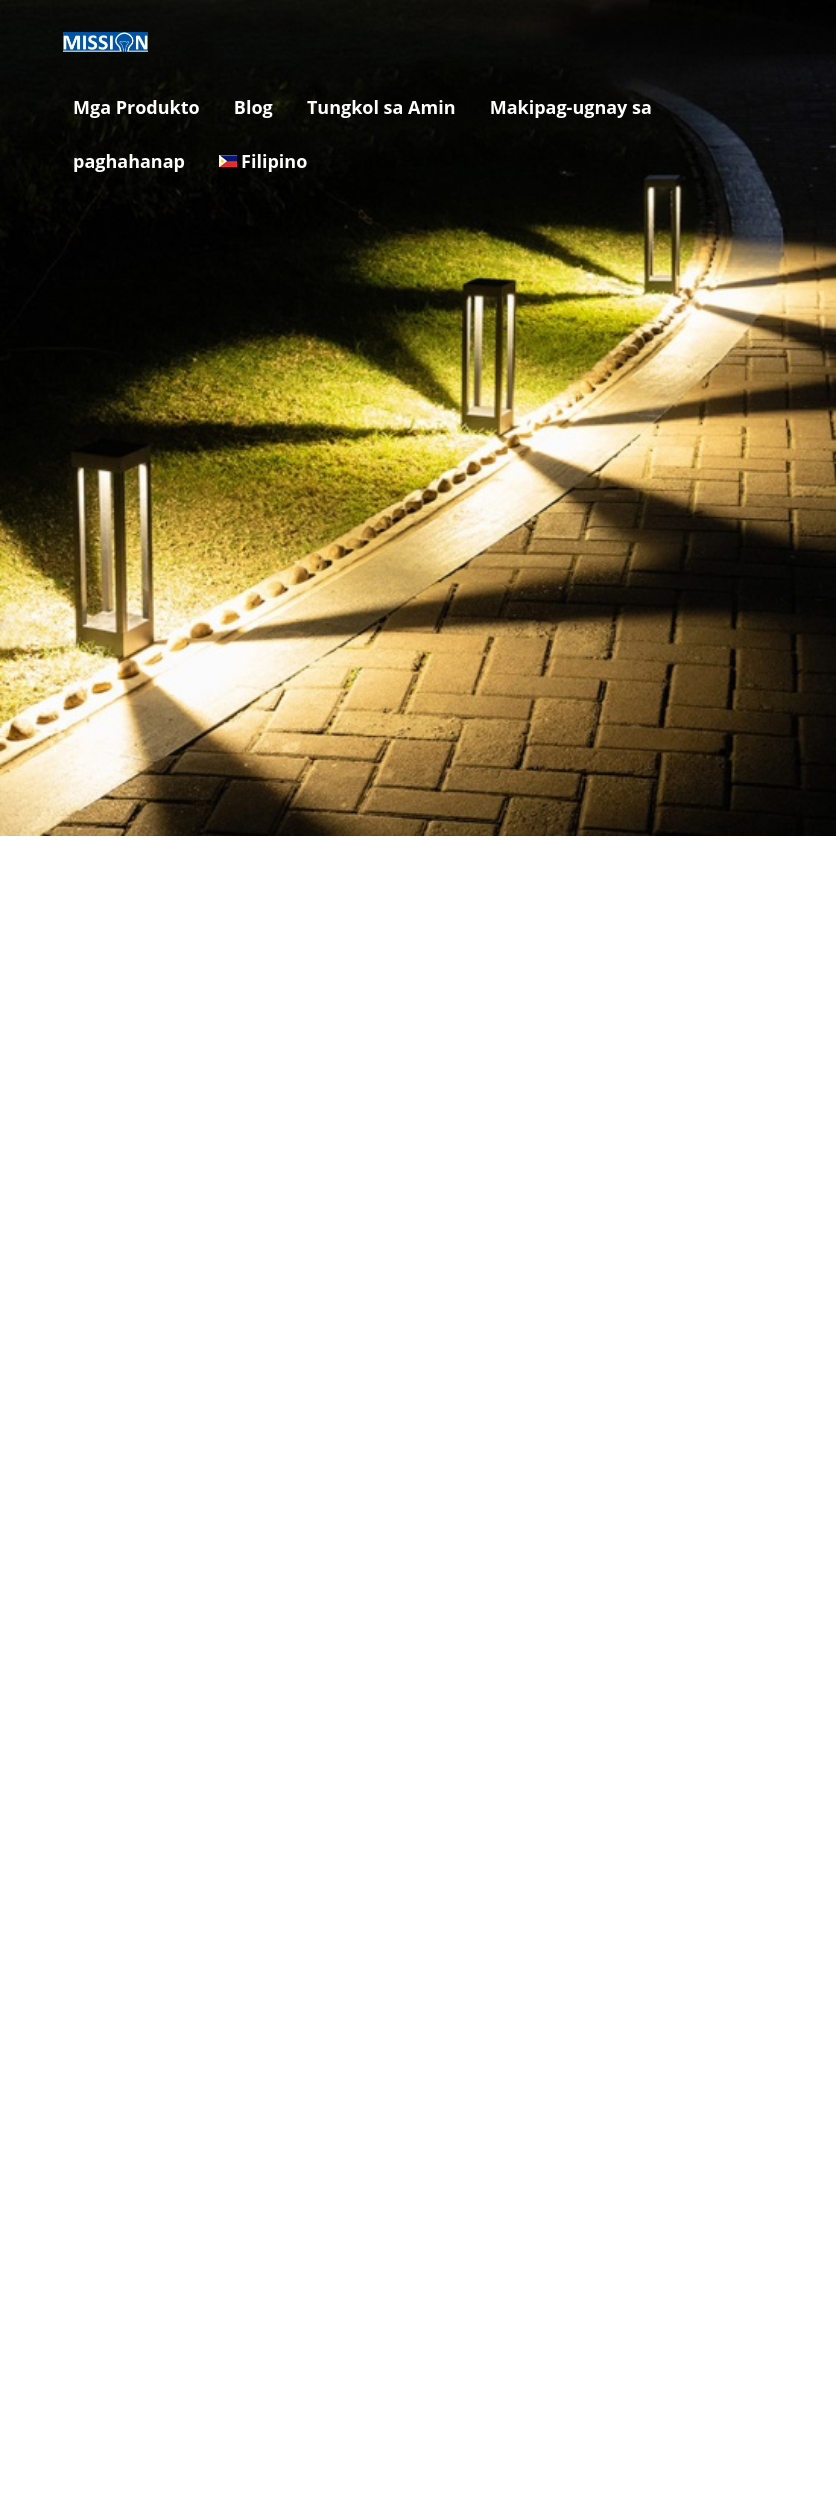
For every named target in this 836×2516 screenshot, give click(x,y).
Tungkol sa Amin (381, 107)
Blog (253, 107)
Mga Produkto (136, 107)
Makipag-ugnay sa (571, 107)
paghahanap (129, 161)
